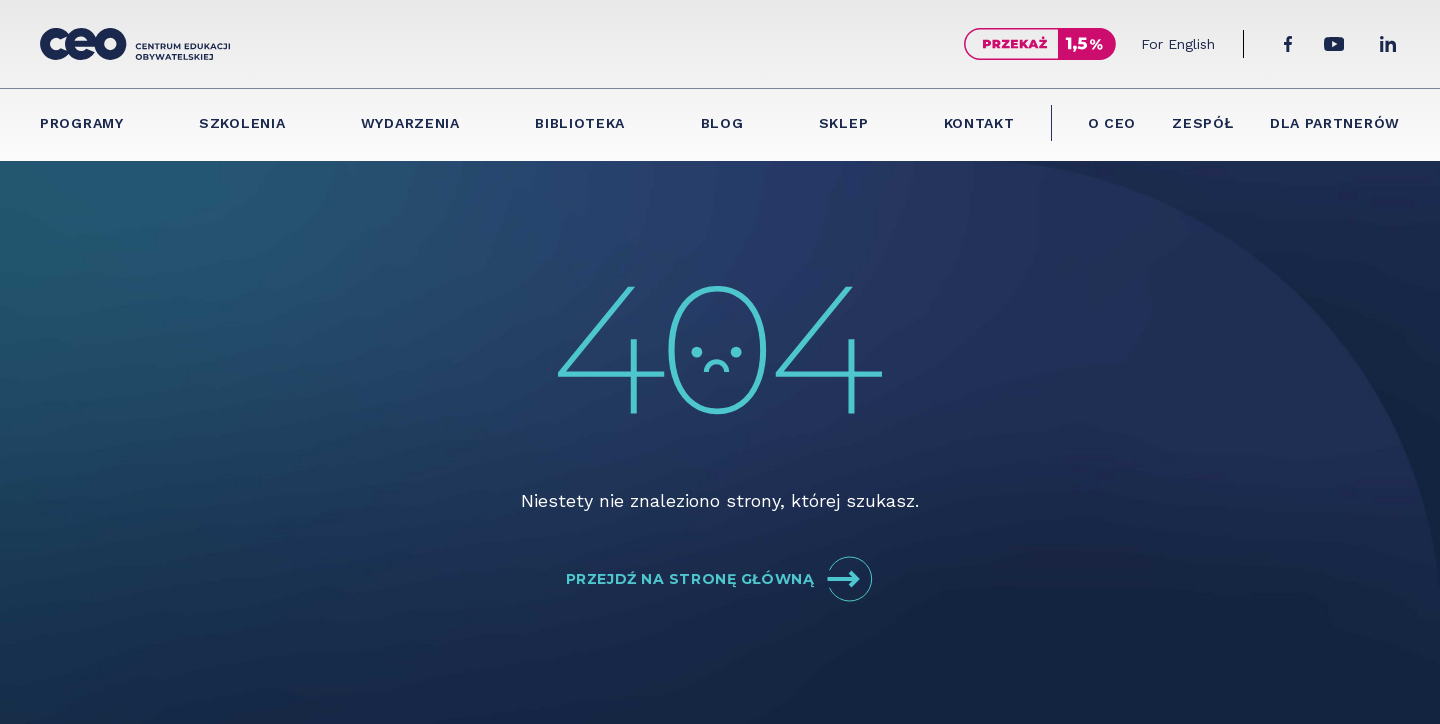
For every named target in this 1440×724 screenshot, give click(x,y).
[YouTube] (1334, 44)
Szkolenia (242, 123)
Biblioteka (580, 123)
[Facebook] (1288, 44)
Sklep (844, 123)
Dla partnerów (1335, 123)
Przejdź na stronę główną (720, 579)
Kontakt (979, 123)
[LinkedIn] (1388, 44)
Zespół (1203, 123)
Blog (722, 123)
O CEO (1112, 123)
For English (1178, 44)
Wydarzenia (410, 123)
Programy (82, 123)
